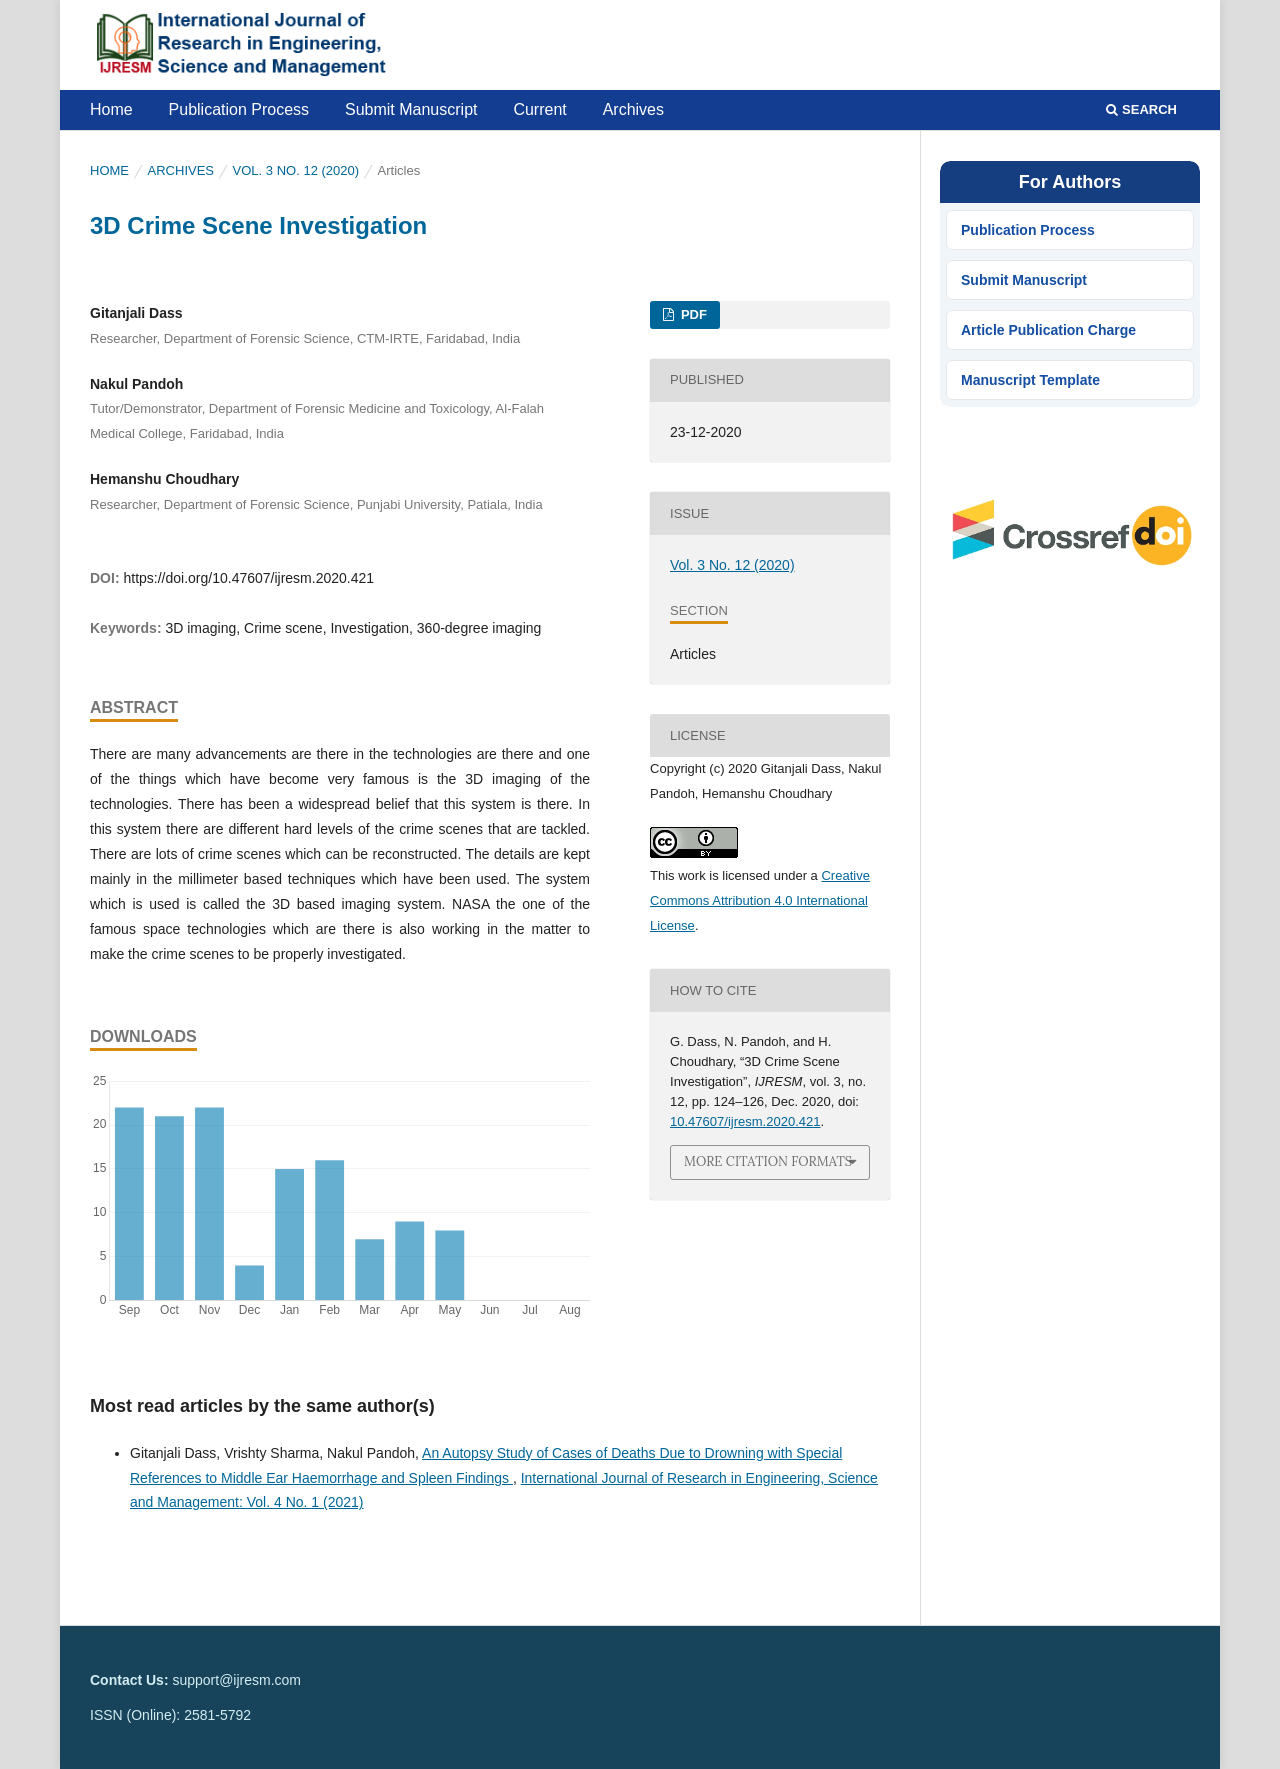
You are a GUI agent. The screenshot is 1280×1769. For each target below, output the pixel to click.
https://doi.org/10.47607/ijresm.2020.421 (248, 578)
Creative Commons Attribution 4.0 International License (760, 900)
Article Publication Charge (1048, 330)
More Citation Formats (768, 1161)
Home (111, 109)
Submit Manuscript (411, 109)
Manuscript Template (1030, 380)
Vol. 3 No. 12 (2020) (296, 170)
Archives (633, 109)
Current (539, 109)
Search (1141, 109)
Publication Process (239, 109)
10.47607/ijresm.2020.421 (745, 1121)
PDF (692, 314)
